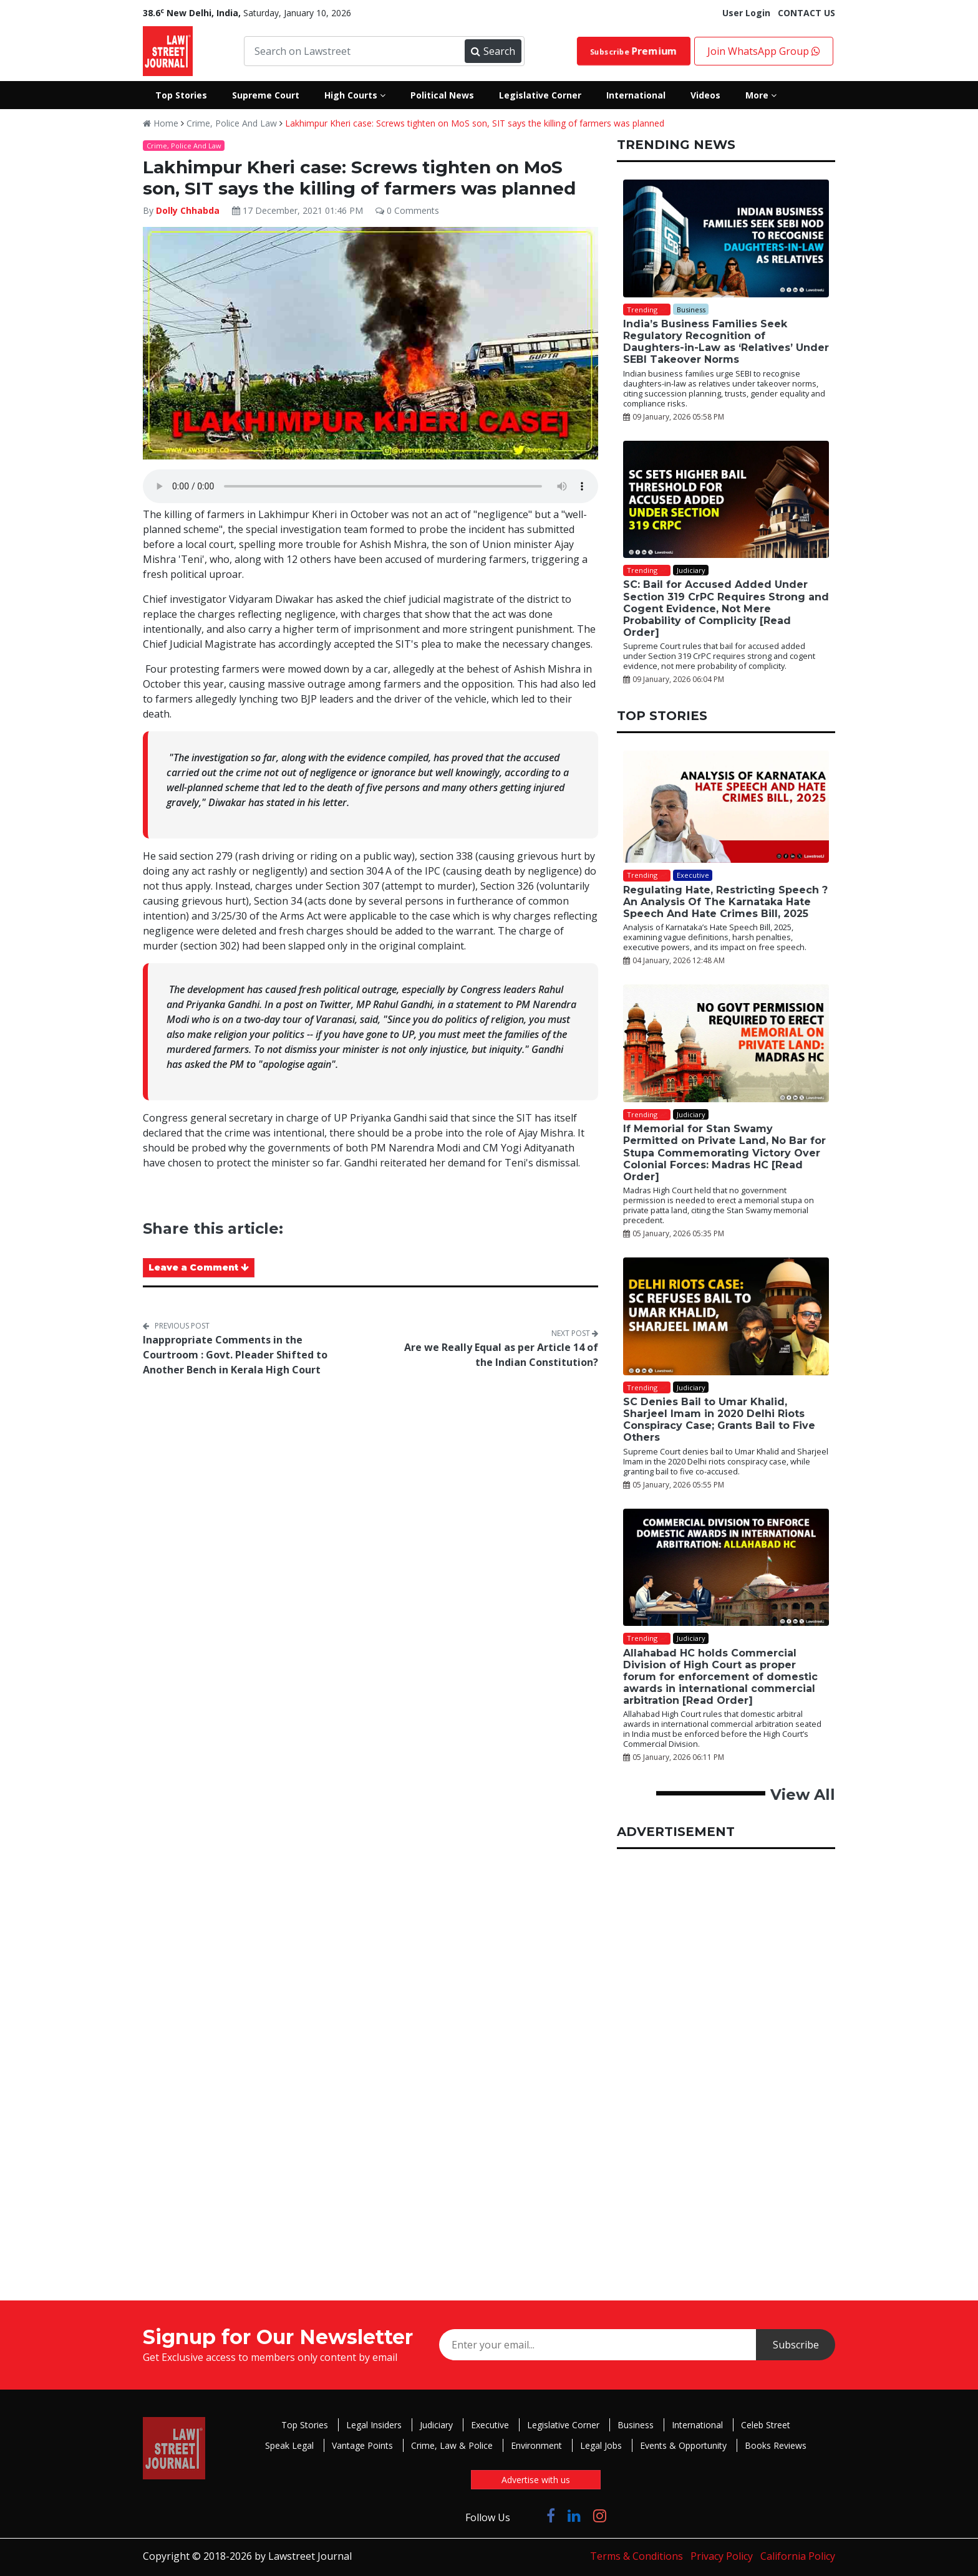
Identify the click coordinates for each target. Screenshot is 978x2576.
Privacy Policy (721, 2556)
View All (802, 1794)
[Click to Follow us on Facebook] (550, 2515)
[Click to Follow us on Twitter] (528, 2515)
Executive (490, 2425)
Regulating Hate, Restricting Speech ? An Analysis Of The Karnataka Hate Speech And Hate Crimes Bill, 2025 (725, 902)
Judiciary (436, 2425)
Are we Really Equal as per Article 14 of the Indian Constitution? (501, 1354)
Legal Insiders (374, 2425)
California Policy (797, 2556)
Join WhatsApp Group (763, 51)
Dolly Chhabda (188, 210)
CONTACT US (806, 13)
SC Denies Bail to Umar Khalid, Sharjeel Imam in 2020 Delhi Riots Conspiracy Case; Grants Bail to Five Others (719, 1420)
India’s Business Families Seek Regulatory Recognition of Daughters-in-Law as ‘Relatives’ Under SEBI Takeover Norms (726, 342)
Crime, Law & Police (452, 2445)
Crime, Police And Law (231, 123)
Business (635, 2425)
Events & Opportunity (683, 2445)
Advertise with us (535, 2480)
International (697, 2425)
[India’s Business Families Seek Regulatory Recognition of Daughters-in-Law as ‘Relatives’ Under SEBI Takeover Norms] (726, 238)
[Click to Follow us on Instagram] (599, 2515)
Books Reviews (775, 2445)
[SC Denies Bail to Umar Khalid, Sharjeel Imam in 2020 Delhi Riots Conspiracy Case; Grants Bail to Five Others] (726, 1316)
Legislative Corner (563, 2425)
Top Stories (304, 2425)
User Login (746, 13)
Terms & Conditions (636, 2556)
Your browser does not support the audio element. (370, 486)
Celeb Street (765, 2425)
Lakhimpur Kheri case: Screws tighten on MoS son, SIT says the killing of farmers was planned (474, 123)
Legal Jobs (601, 2445)
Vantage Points (362, 2445)
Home (160, 123)
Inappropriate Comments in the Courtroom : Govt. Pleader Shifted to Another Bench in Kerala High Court (235, 1355)
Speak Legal (289, 2445)
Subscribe (633, 51)
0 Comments (407, 210)
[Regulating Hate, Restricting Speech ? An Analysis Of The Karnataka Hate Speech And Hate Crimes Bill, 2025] (726, 807)
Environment (536, 2445)
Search (493, 51)
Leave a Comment (198, 1267)
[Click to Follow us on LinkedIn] (574, 2515)
